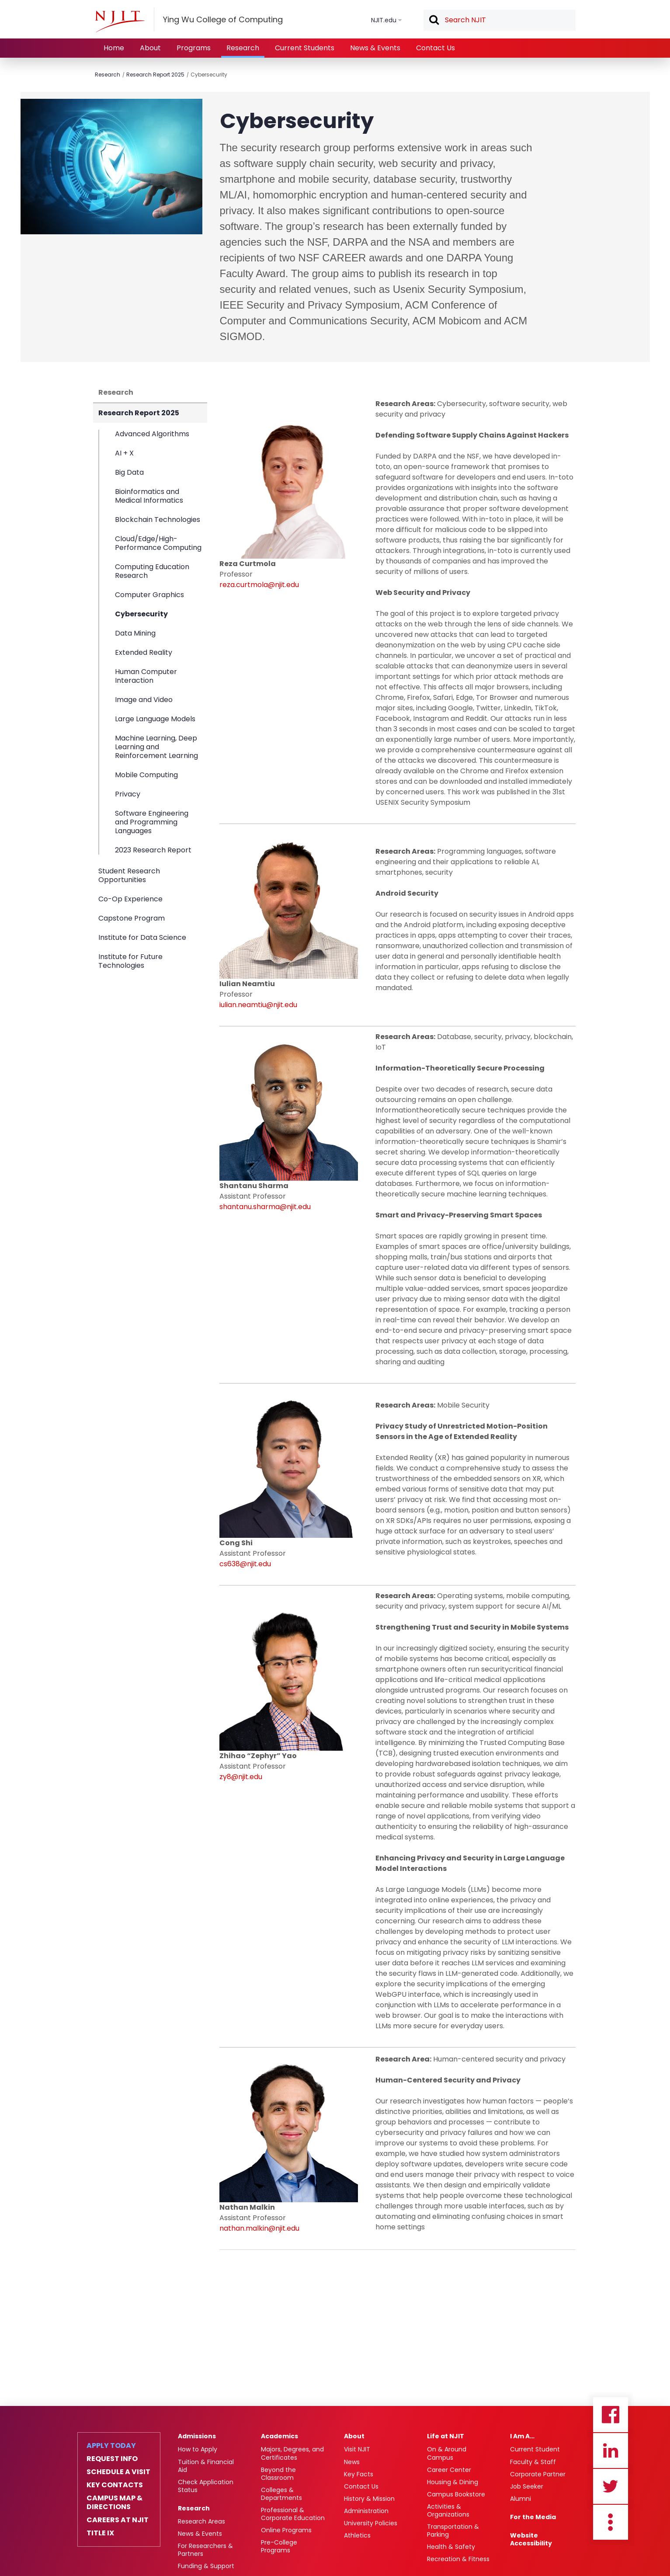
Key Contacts (115, 2485)
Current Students (304, 48)
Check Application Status (205, 2486)
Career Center (449, 2470)
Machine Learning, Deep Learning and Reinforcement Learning (156, 747)
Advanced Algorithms (152, 434)
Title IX (100, 2533)
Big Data (129, 472)
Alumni (520, 2499)
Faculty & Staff (533, 2462)
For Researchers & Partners (205, 2550)
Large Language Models (155, 719)
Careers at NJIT (118, 2520)
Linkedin (610, 2450)
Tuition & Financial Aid (206, 2466)
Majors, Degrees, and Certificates (292, 2453)
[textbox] (500, 20)
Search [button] (433, 20)
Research (242, 48)
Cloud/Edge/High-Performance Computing (158, 543)
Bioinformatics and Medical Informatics (149, 496)
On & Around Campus (446, 2453)
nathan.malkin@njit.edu (259, 2228)
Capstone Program (131, 918)
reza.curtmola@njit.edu (259, 585)
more (610, 2522)
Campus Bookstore (456, 2494)
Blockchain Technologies (157, 520)
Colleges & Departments (281, 2494)
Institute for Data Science (142, 937)
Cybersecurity (209, 74)
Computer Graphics (149, 595)
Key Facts (358, 2474)
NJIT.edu (383, 20)
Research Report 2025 (155, 74)
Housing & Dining (452, 2482)
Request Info (112, 2458)
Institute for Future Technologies (130, 961)
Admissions (197, 2436)
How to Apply (197, 2449)
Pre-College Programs (279, 2546)
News (352, 2462)
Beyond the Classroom (278, 2474)
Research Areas (201, 2521)
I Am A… (522, 2436)
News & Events (375, 48)
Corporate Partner (538, 2474)
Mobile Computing (146, 775)
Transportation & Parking (453, 2530)
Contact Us (435, 48)
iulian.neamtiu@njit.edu (258, 1005)
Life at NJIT (445, 2436)
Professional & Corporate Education (293, 2514)
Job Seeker (526, 2486)
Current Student (535, 2449)
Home (114, 48)
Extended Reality (143, 652)
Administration (366, 2511)
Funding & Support (206, 2566)
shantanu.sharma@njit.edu (265, 1207)
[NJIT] (120, 21)
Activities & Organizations (448, 2510)
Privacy (127, 794)
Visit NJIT (357, 2449)
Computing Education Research (152, 571)
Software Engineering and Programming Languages (151, 822)
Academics (279, 2436)
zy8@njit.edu (240, 1777)
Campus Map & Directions (114, 2502)
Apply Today (111, 2445)
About (150, 48)
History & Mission (369, 2499)
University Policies (370, 2523)
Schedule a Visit (118, 2472)
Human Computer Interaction (146, 676)
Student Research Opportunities (129, 875)
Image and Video (144, 700)
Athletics (357, 2535)
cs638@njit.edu (245, 1564)
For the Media (533, 2517)
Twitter (610, 2486)
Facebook (610, 2414)
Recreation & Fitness (458, 2559)
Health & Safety (451, 2547)
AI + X (124, 453)
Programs (194, 48)
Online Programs (286, 2530)
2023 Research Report (153, 850)
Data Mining (135, 633)
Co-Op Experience (130, 899)
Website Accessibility (531, 2539)
